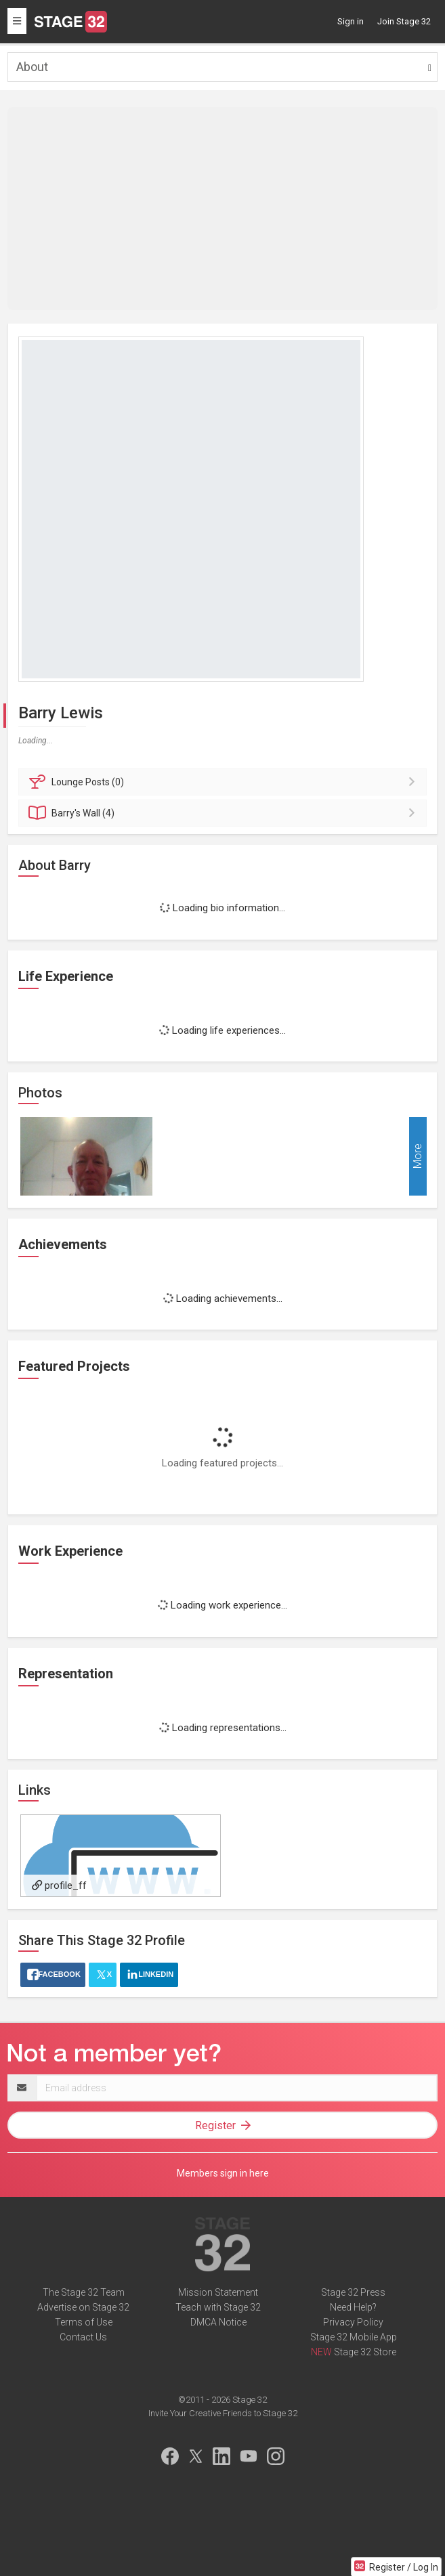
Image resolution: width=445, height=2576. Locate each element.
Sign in (350, 21)
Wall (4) (224, 813)
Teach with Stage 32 (218, 2307)
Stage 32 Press (353, 2292)
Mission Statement (218, 2292)
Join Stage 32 (404, 21)
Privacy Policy (353, 2322)
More (417, 1156)
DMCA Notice (218, 2322)
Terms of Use (83, 2322)
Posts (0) (224, 782)
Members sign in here (223, 2173)
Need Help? (353, 2307)
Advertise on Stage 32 (83, 2307)
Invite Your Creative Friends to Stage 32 (222, 2413)
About (32, 67)
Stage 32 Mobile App (353, 2337)
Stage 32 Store (365, 2351)
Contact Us (83, 2337)
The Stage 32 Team (84, 2292)
